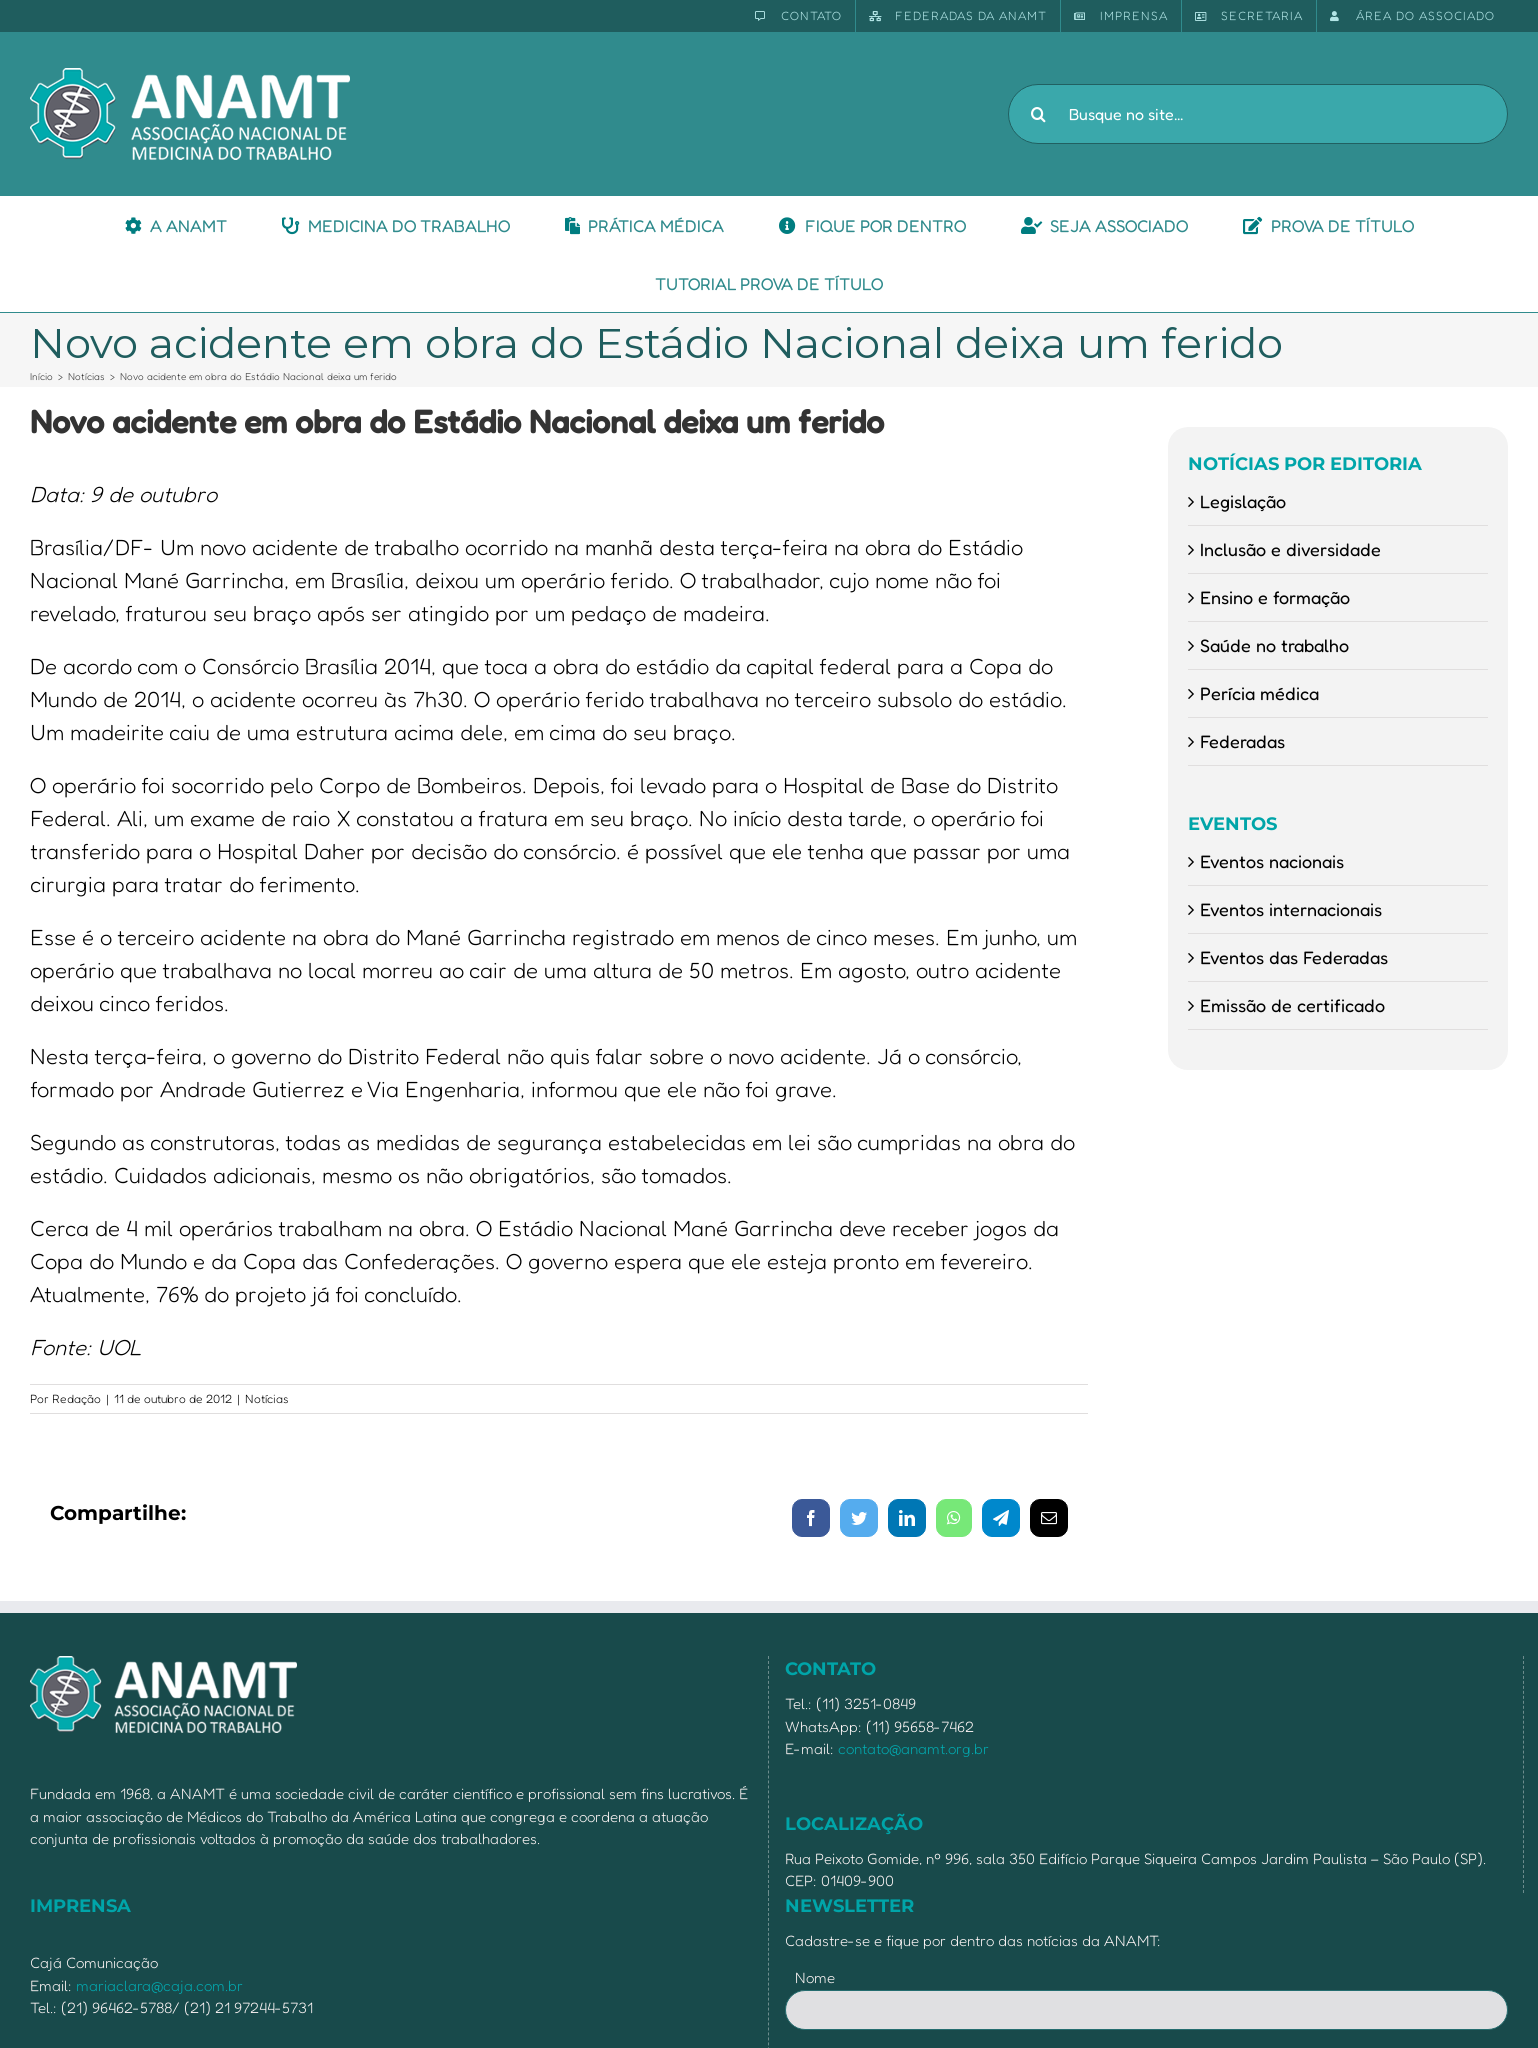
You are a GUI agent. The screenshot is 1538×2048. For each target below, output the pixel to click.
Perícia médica (1259, 693)
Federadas (1242, 741)
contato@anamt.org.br (913, 1748)
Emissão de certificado (1292, 1005)
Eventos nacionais (1272, 861)
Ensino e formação (1275, 597)
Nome (815, 1977)
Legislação (1243, 501)
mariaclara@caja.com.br (159, 1985)
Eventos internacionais (1291, 909)
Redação (76, 1398)
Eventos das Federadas (1294, 957)
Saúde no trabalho (1274, 645)
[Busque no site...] (1258, 114)
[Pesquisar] (1038, 114)
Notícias (267, 1398)
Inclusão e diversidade (1290, 549)
